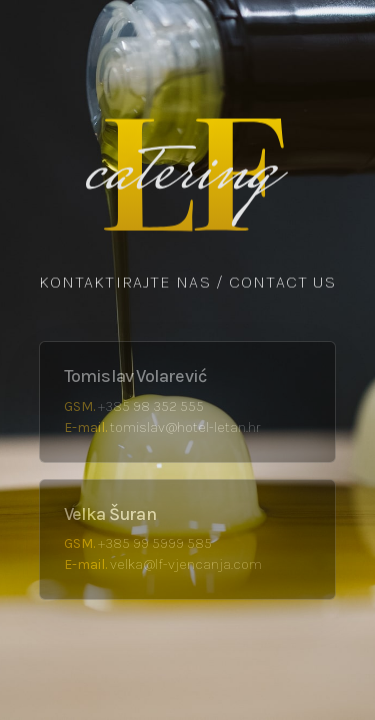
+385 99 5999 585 (155, 543)
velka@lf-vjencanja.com (186, 564)
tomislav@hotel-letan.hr (185, 427)
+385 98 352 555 (151, 406)
